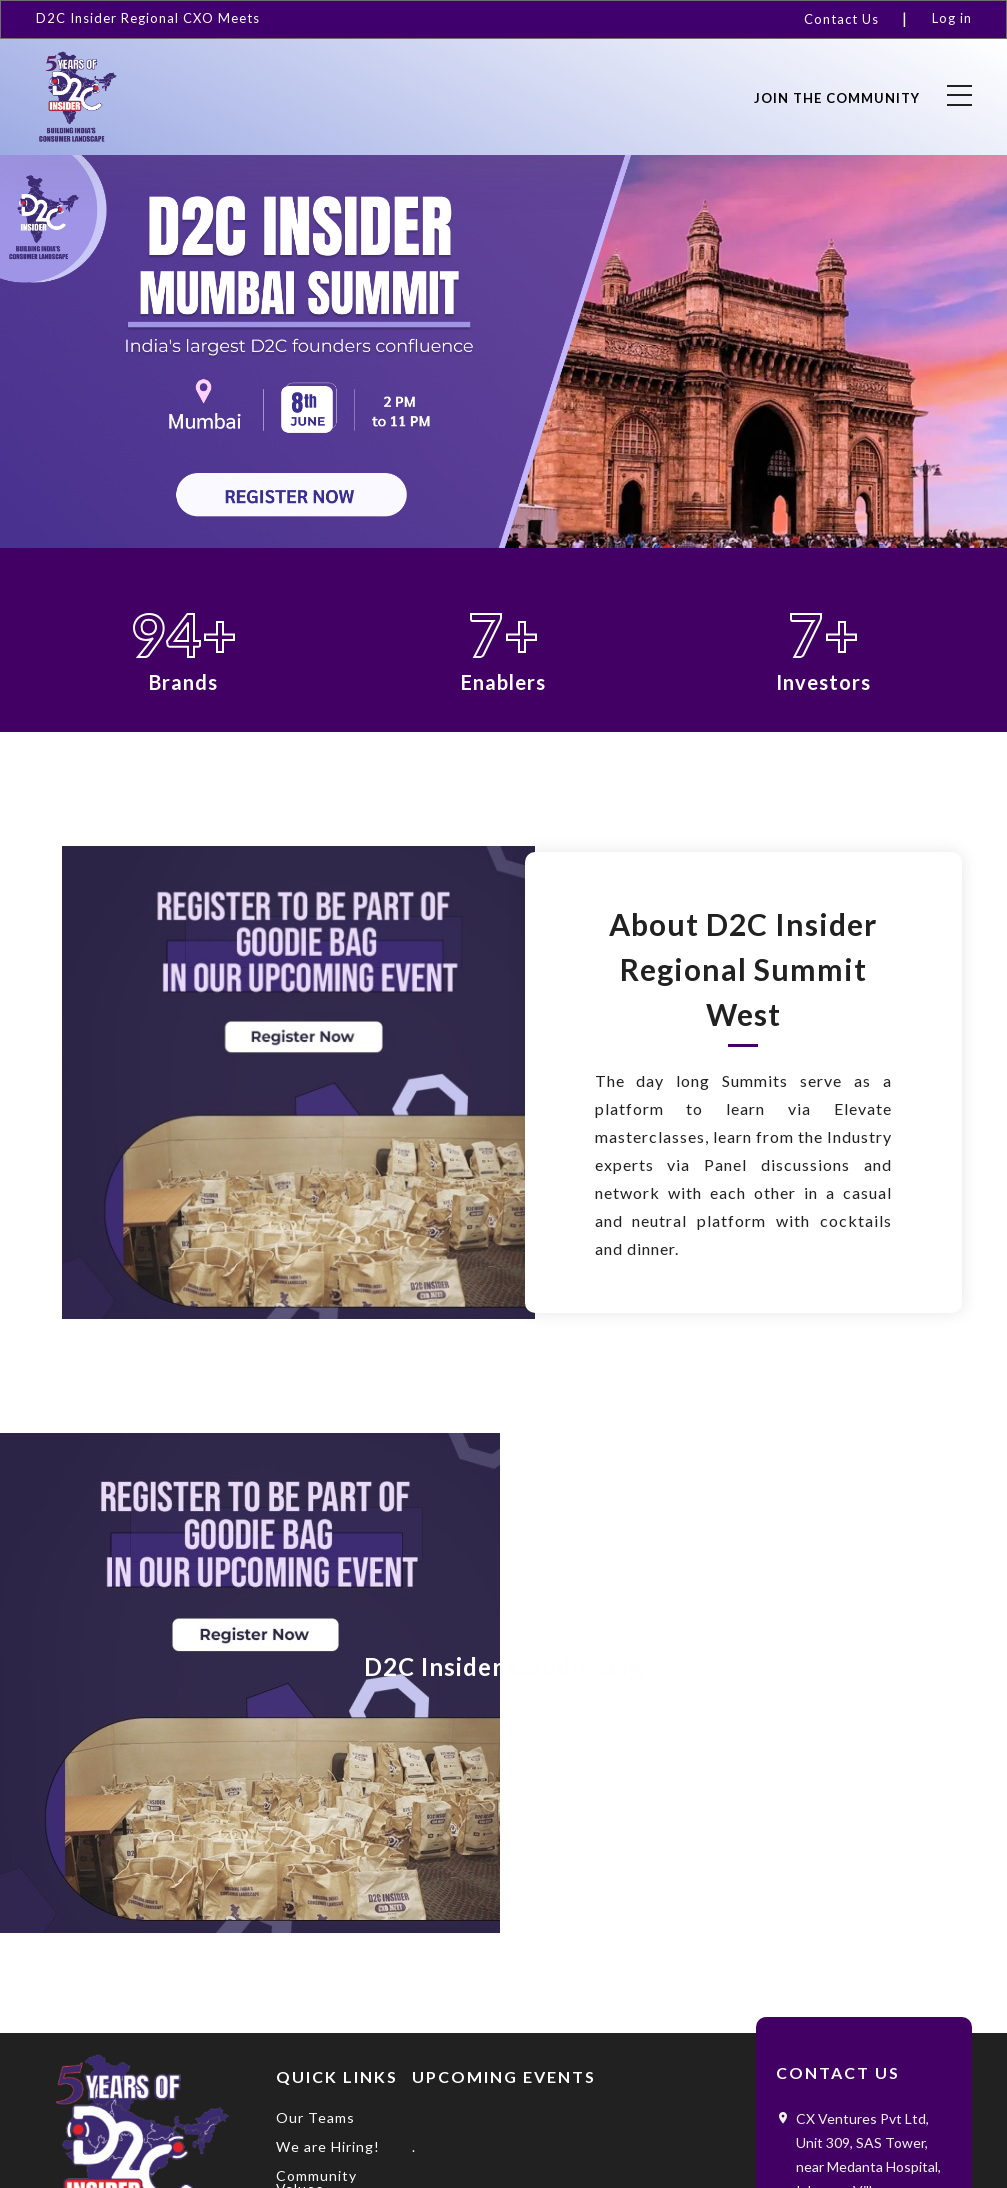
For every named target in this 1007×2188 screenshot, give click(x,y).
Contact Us (841, 19)
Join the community (837, 98)
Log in (952, 18)
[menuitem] (850, 19)
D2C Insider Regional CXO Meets (148, 18)
